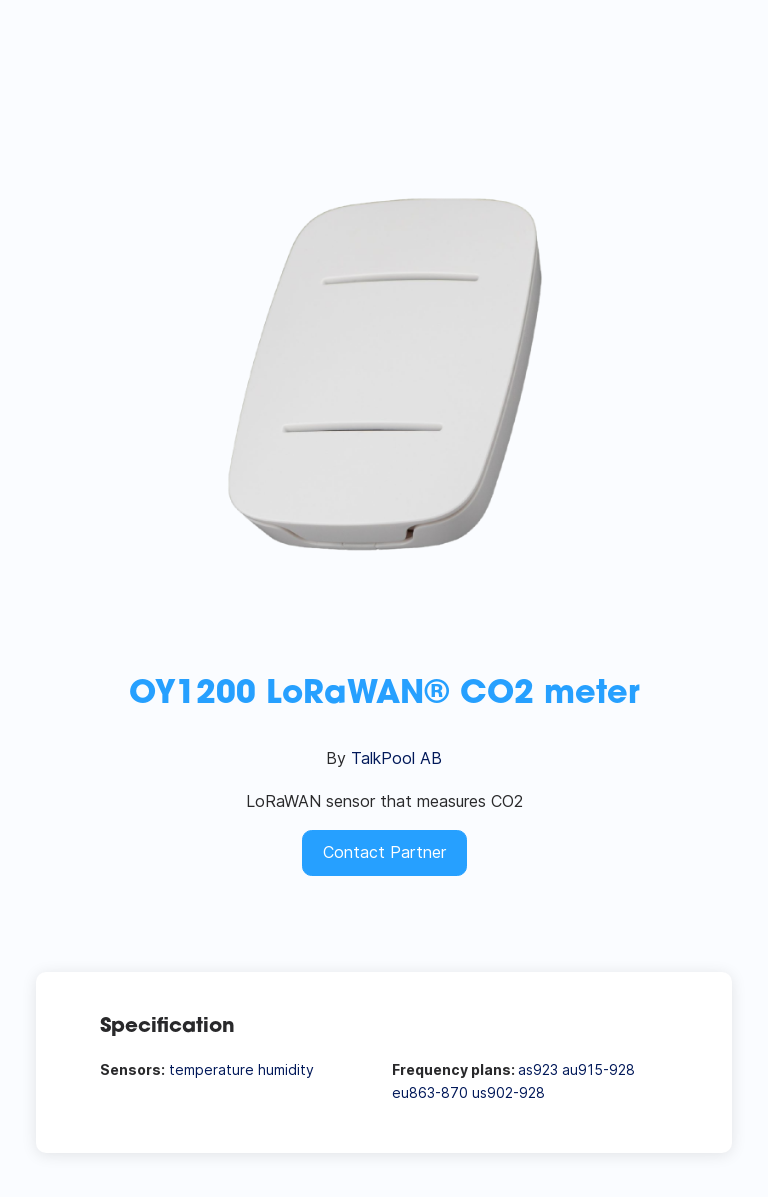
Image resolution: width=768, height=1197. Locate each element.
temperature (211, 1069)
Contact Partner (384, 852)
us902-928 (508, 1092)
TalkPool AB (396, 758)
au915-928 (598, 1069)
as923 (538, 1069)
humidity (286, 1069)
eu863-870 (430, 1092)
